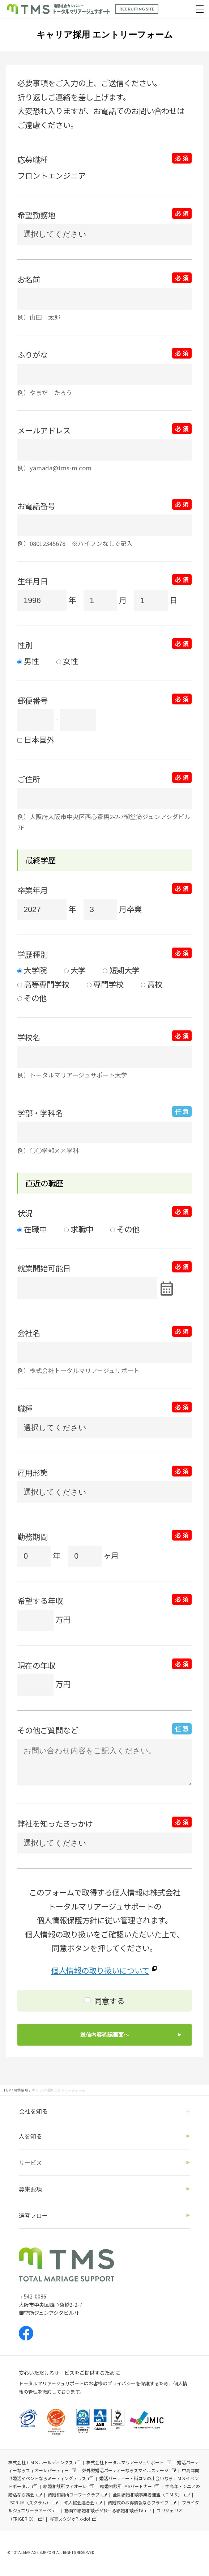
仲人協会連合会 (79, 2502)
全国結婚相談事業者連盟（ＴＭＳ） (147, 2494)
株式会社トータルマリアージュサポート (125, 2462)
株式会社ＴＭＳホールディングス (40, 2462)
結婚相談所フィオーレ (65, 2486)
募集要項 (21, 2090)
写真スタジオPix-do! (70, 2519)
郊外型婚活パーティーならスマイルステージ (125, 2470)
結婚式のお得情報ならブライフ (138, 2502)
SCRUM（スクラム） (30, 2502)
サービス (30, 2162)
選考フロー (33, 2215)
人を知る (30, 2136)
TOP (7, 2090)
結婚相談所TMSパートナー (126, 2486)
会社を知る (33, 2111)
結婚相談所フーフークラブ (73, 2494)
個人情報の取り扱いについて (100, 1970)
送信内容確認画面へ (104, 2034)
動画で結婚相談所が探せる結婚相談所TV (103, 2510)
